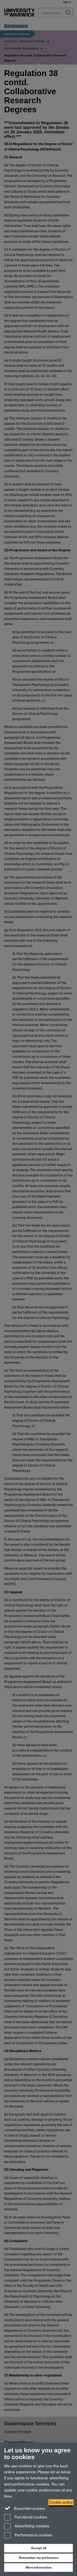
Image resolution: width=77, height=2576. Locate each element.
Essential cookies (24, 2508)
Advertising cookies (26, 2526)
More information (39, 2567)
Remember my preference (38, 2558)
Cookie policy (61, 2502)
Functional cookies (25, 2517)
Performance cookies (28, 2535)
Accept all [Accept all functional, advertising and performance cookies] (38, 2548)
